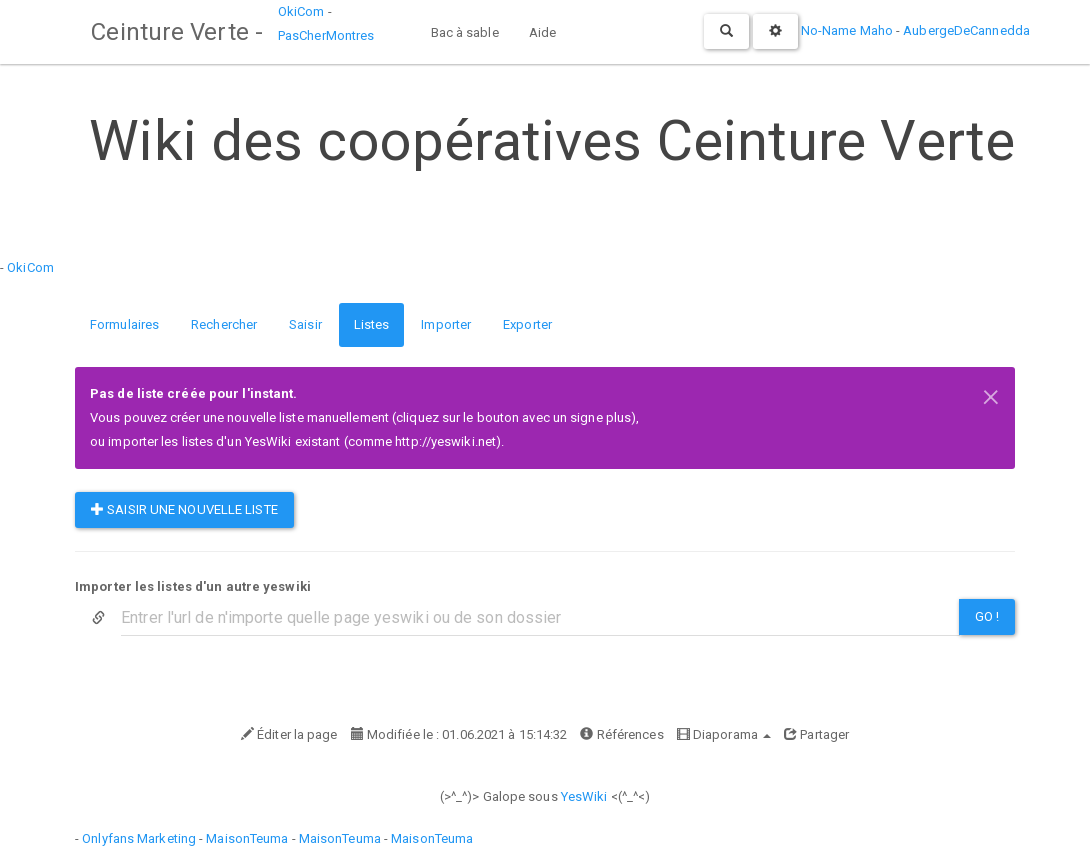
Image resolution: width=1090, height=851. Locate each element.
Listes (372, 324)
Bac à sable (464, 32)
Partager (816, 734)
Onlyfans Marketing (140, 838)
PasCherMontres (325, 35)
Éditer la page (289, 734)
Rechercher (224, 324)
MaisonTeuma (248, 838)
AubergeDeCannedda (966, 30)
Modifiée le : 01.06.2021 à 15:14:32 (459, 734)
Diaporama (724, 734)
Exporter (527, 324)
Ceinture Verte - (176, 32)
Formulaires (124, 324)
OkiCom (302, 11)
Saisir (305, 324)
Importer (446, 324)
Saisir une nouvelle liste (184, 509)
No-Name (829, 30)
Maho (876, 30)
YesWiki (584, 796)
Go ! (987, 616)
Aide (541, 32)
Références (621, 734)
